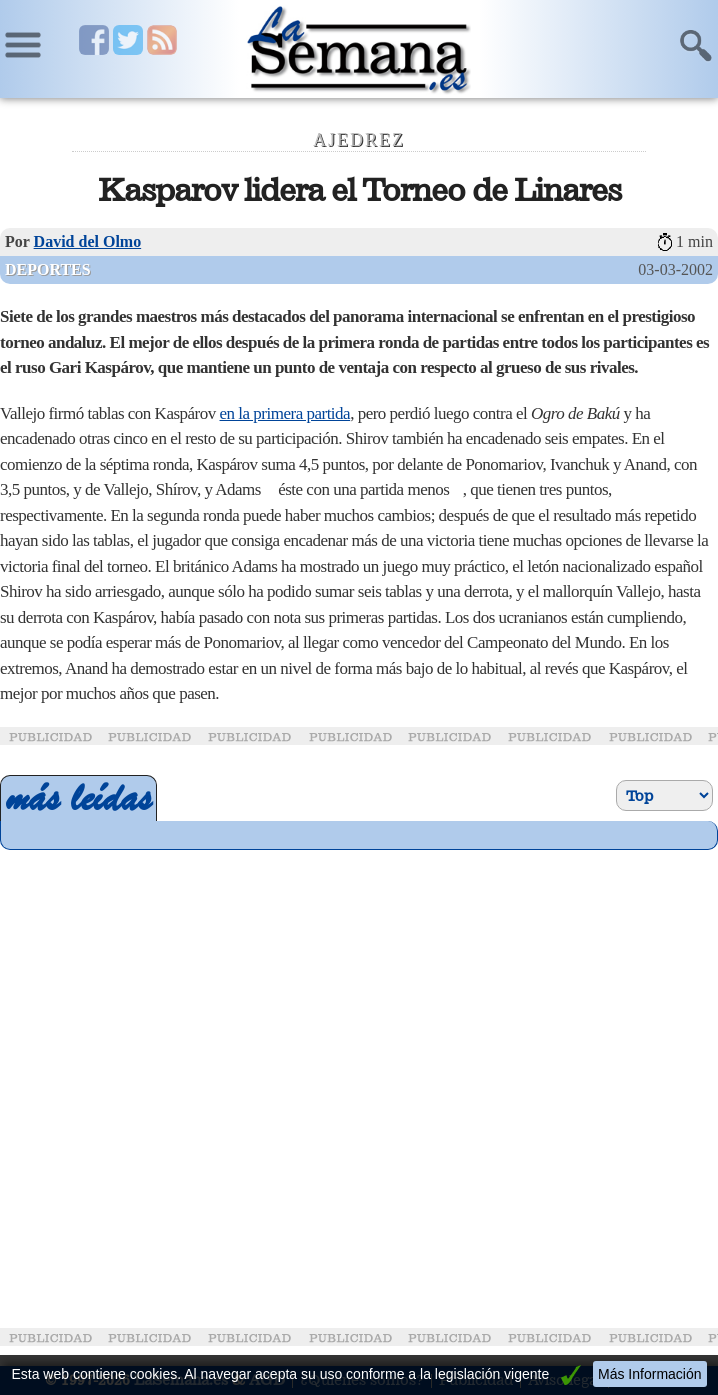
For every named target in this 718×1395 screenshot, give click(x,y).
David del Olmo (88, 241)
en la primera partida (285, 413)
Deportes (48, 269)
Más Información (649, 1374)
